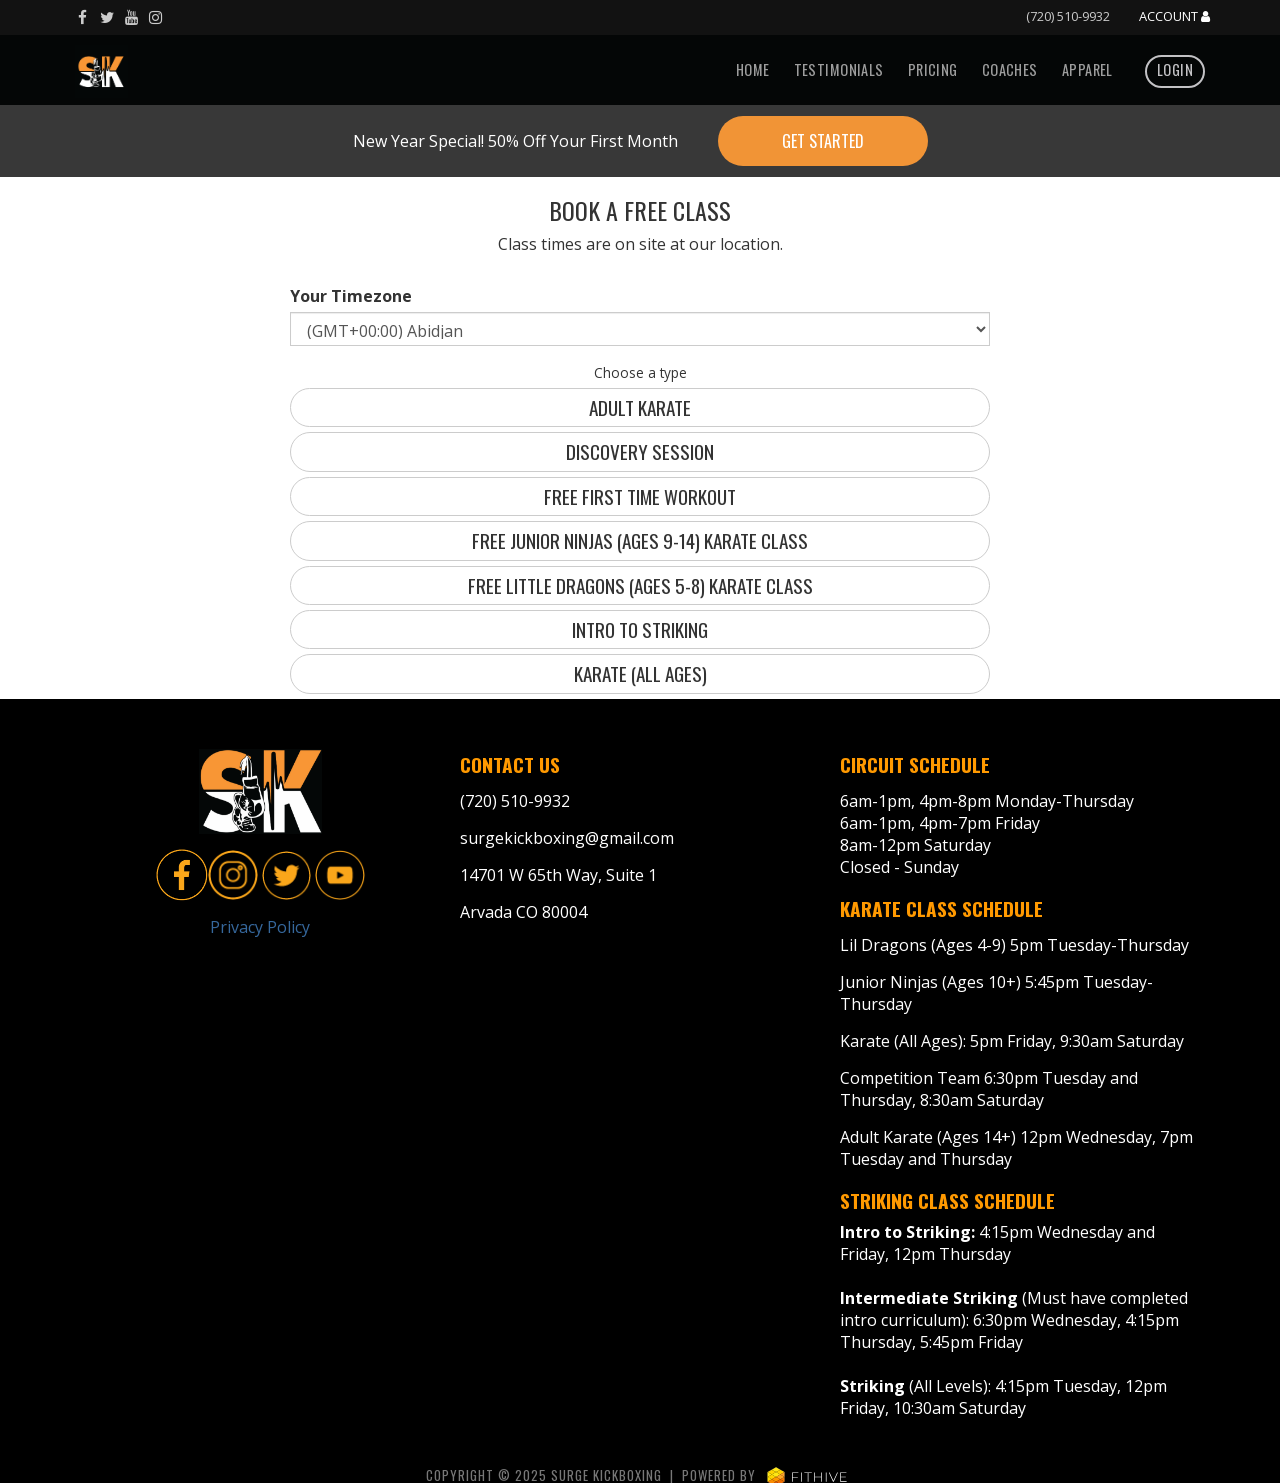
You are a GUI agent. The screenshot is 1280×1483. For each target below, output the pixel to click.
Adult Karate (640, 407)
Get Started (823, 141)
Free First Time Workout (640, 496)
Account (1174, 17)
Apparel (1087, 69)
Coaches (1010, 69)
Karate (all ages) (640, 673)
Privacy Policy (260, 927)
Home (753, 69)
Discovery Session (640, 451)
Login (1175, 69)
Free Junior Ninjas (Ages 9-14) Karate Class (640, 540)
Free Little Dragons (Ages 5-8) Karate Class (640, 585)
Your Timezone (351, 296)
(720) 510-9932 (1068, 16)
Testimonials (839, 69)
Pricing (933, 69)
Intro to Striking (640, 629)
